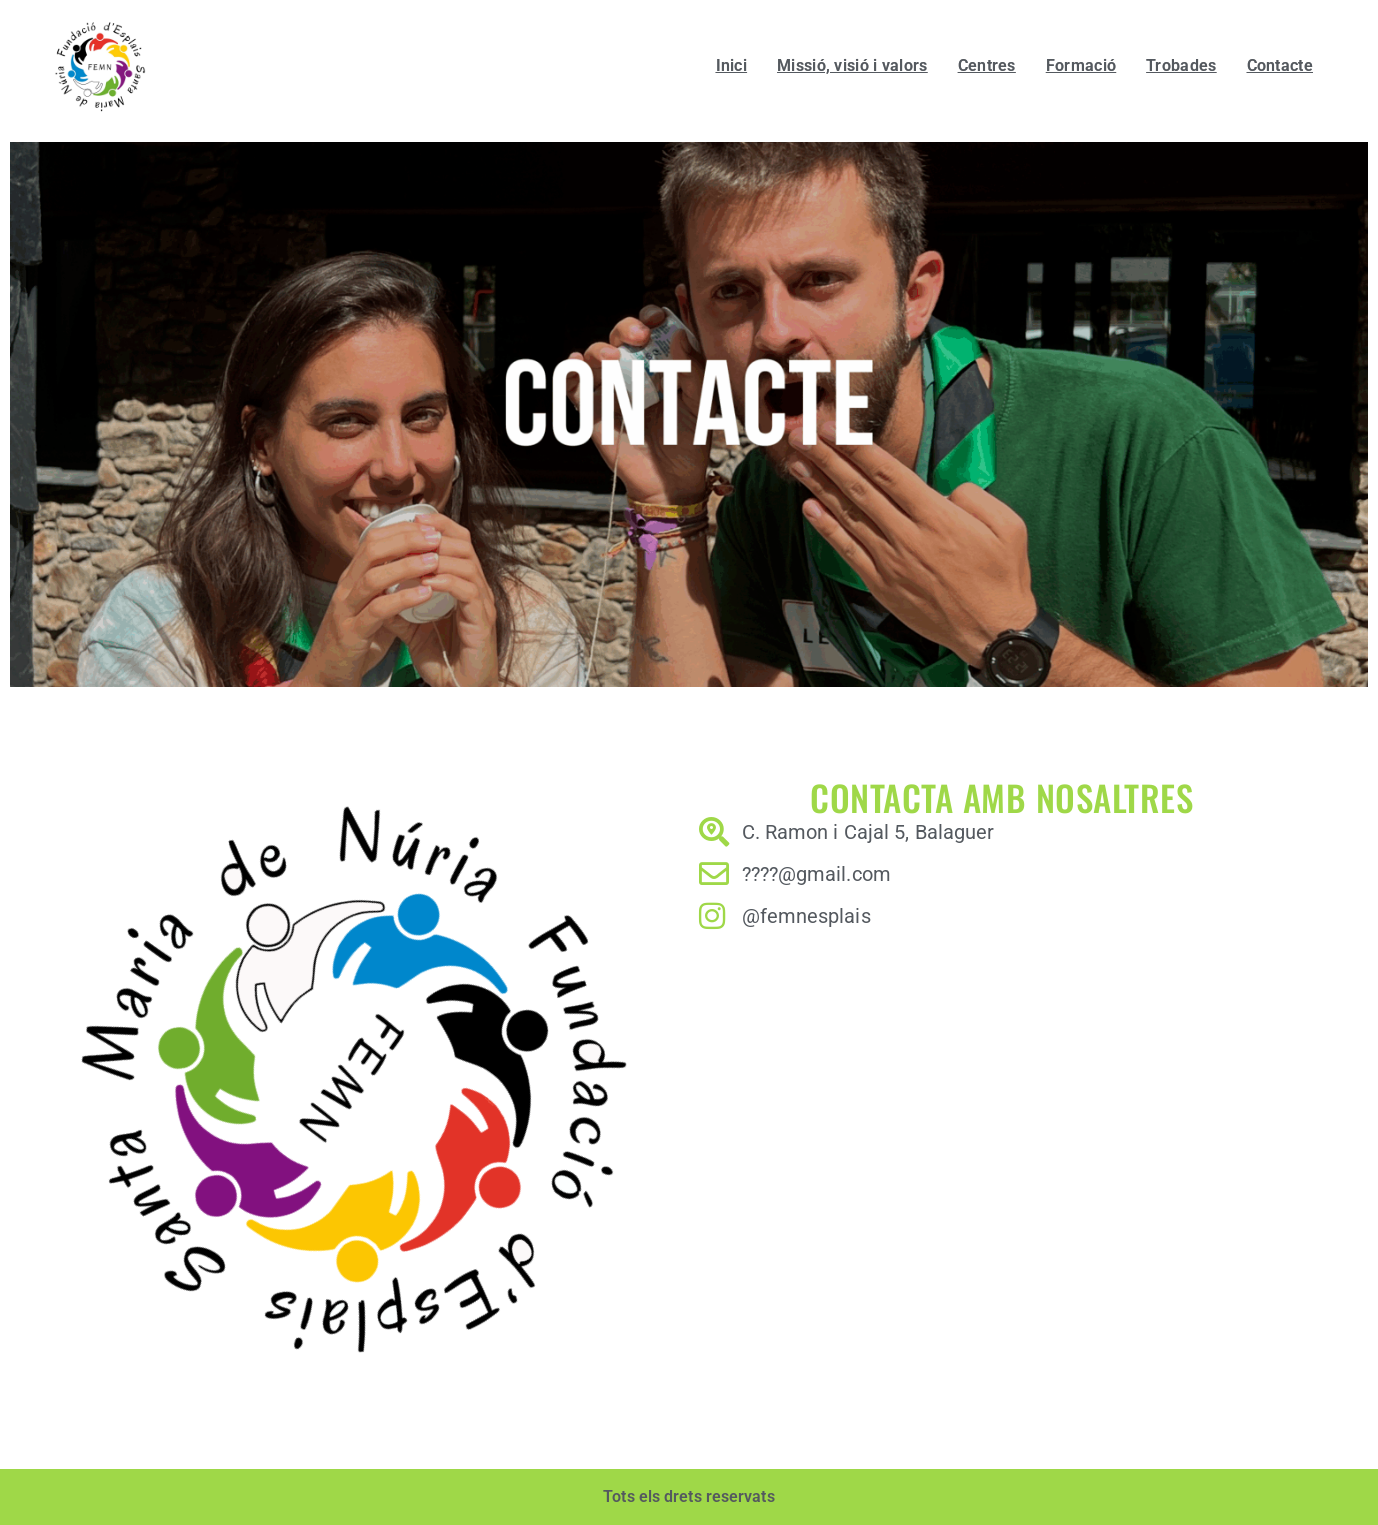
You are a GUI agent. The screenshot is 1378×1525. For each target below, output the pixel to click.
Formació (1081, 65)
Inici (732, 65)
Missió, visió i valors (852, 65)
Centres (987, 65)
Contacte (1280, 65)
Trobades (1181, 65)
